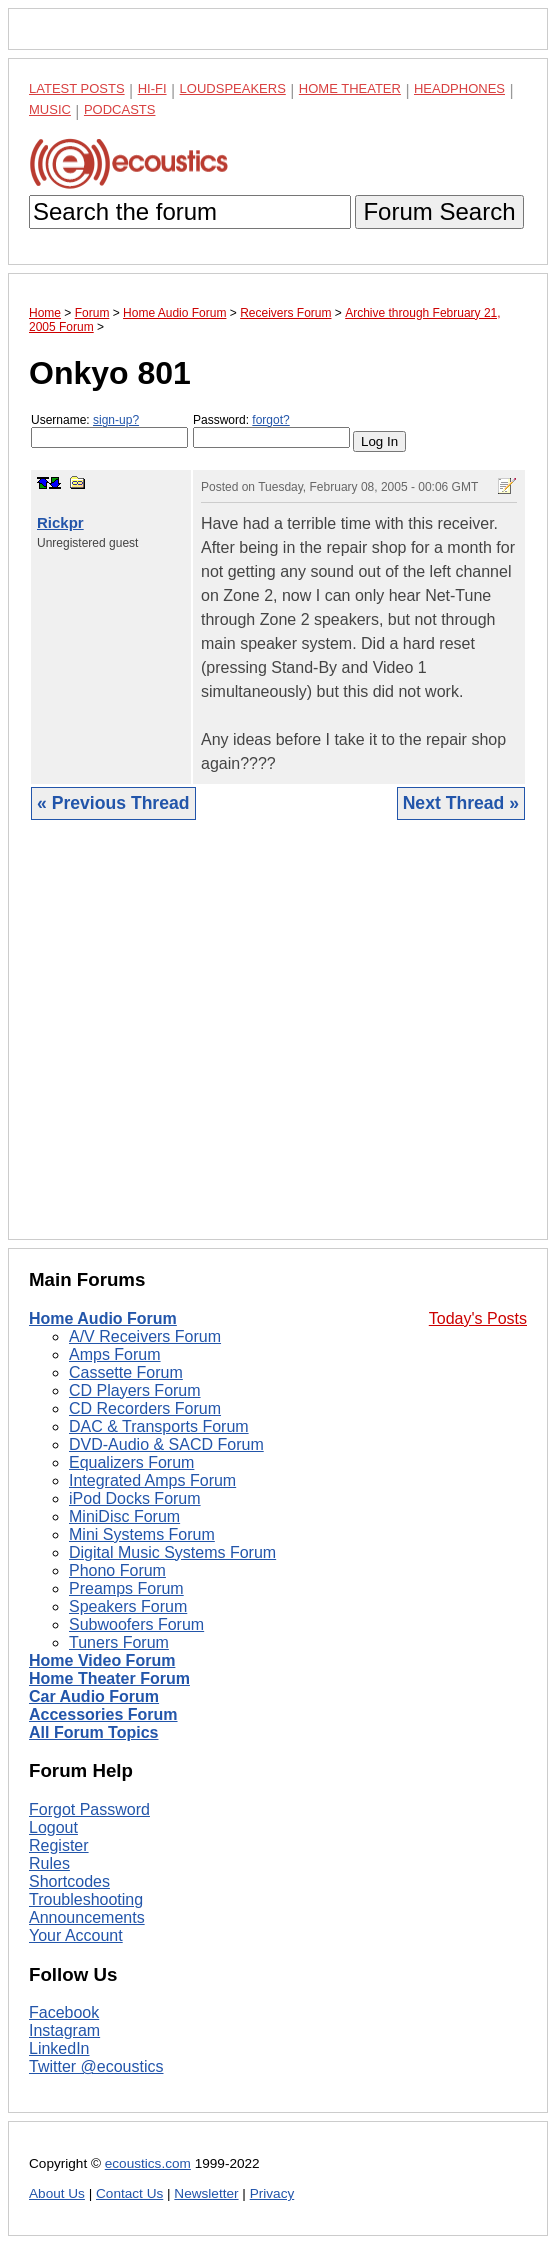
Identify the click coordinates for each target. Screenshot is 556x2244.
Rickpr (60, 522)
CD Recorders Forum (145, 1408)
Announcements (87, 1917)
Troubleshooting (86, 1899)
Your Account (76, 1935)
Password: (271, 430)
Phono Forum (117, 1570)
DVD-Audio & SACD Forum (166, 1444)
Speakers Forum (128, 1606)
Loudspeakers (233, 88)
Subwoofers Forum (136, 1624)
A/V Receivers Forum (145, 1336)
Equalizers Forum (131, 1462)
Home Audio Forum (103, 1318)
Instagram (64, 2030)
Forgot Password (89, 1809)
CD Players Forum (135, 1390)
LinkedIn (59, 2048)
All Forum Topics (93, 1732)
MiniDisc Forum (124, 1516)
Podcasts (120, 109)
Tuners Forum (119, 1642)
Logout (53, 1827)
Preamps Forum (126, 1588)
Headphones (459, 88)
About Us (57, 2193)
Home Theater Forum (109, 1678)
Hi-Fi (152, 88)
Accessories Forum (103, 1714)
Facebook (64, 2012)
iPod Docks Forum (135, 1498)
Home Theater (350, 88)
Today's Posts (478, 1318)
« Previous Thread (113, 803)
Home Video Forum (102, 1660)
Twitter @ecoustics (96, 2066)
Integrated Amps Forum (152, 1480)
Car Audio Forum (94, 1696)
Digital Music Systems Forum (172, 1552)
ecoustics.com (148, 2163)
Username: (109, 430)
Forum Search (439, 211)
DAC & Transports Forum (159, 1426)
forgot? (270, 420)
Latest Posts (77, 88)
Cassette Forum (126, 1372)
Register (59, 1845)
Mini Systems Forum (142, 1534)
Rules (49, 1863)
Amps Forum (115, 1354)
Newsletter (206, 2193)
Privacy (272, 2193)
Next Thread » (461, 803)
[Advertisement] (278, 1045)
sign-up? (116, 420)
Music (50, 109)
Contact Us (129, 2193)
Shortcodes (69, 1881)
